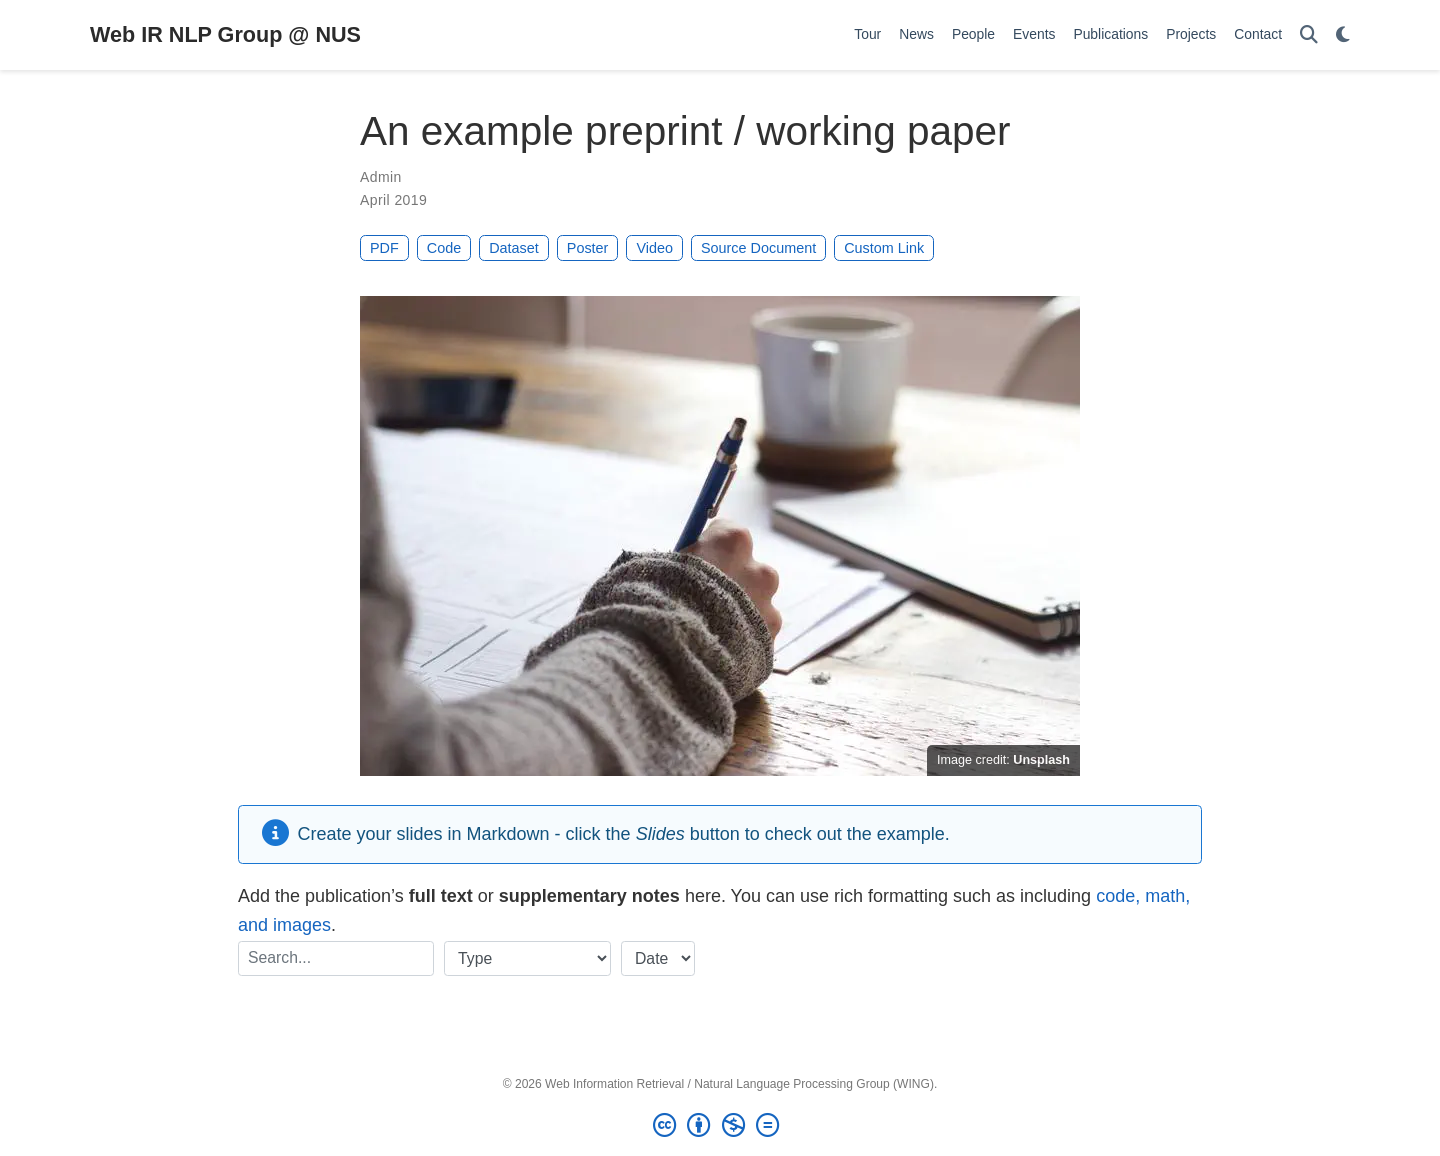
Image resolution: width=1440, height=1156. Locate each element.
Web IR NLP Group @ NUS (225, 34)
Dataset (514, 248)
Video (654, 248)
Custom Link (884, 248)
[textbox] (336, 958)
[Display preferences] (1343, 35)
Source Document (758, 248)
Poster (588, 248)
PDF (384, 248)
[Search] (1309, 35)
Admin (381, 177)
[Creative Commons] (720, 1126)
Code (444, 248)
